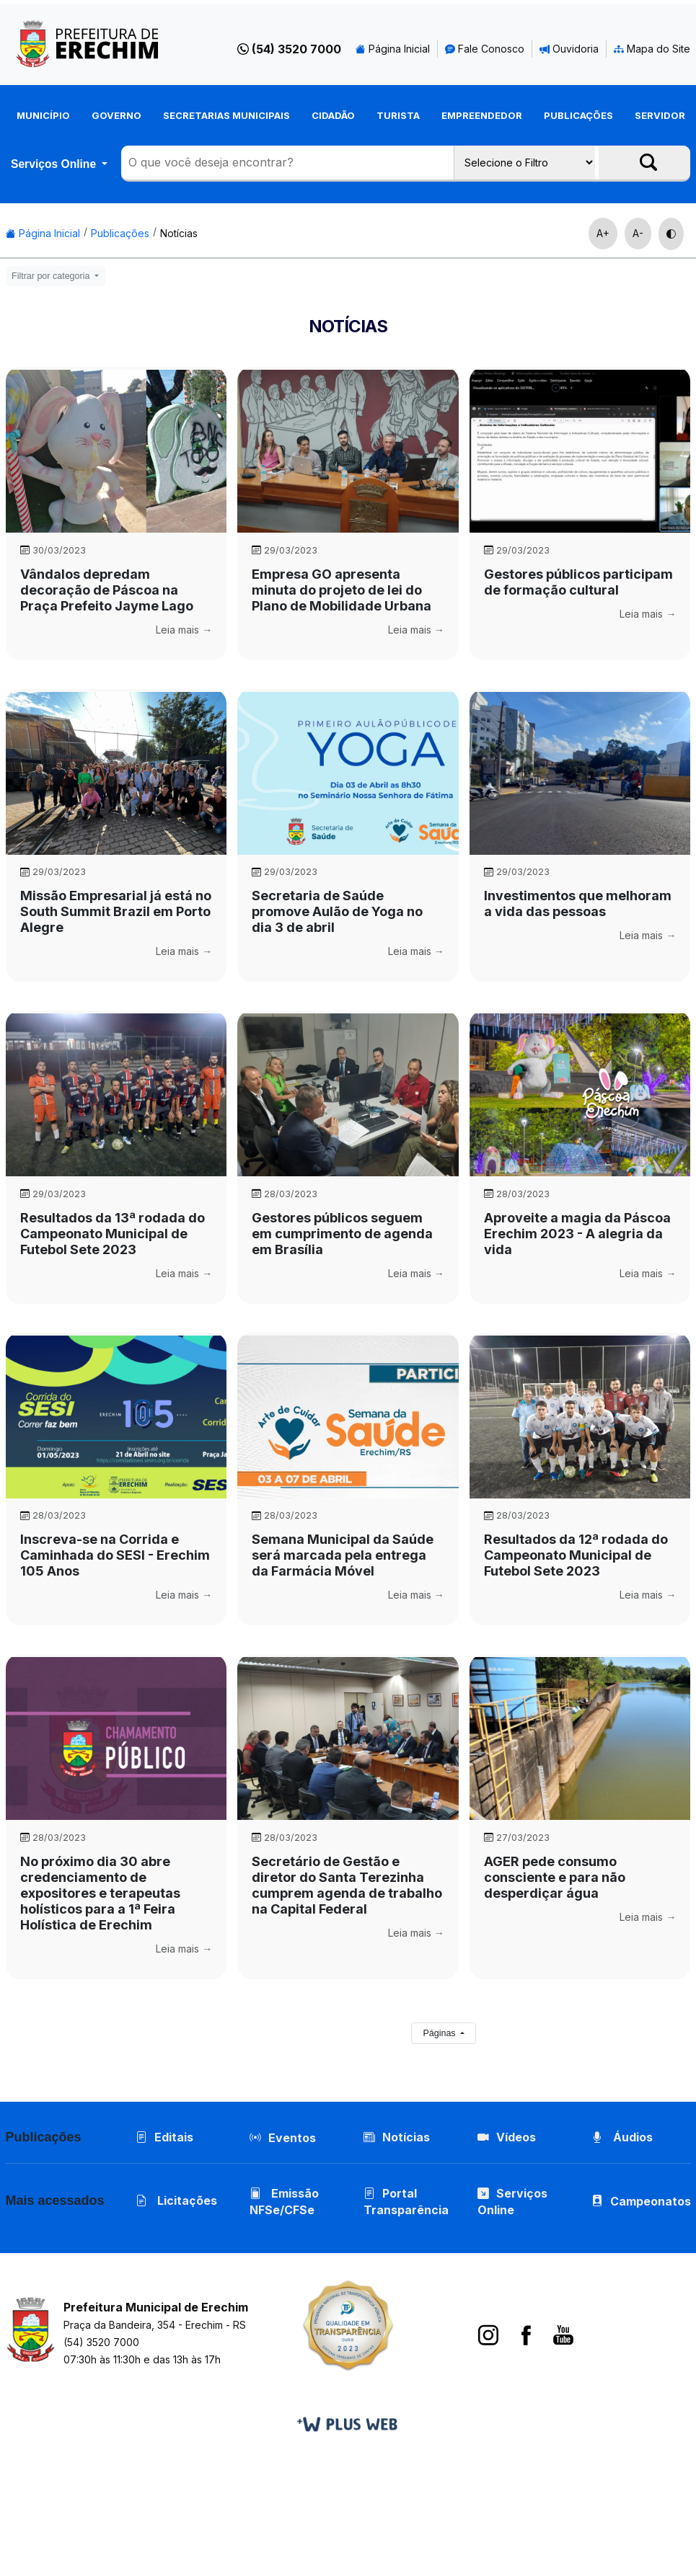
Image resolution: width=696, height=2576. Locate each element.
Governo (116, 115)
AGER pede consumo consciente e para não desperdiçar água (554, 1877)
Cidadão (333, 115)
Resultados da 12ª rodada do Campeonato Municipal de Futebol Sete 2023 (576, 1555)
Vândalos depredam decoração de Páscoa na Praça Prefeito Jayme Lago (106, 590)
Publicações (578, 115)
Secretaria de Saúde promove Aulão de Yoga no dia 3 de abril (337, 911)
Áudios (622, 2137)
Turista (398, 115)
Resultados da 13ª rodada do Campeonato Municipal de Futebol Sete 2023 (112, 1233)
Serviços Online (55, 164)
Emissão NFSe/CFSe (284, 2201)
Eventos (292, 2138)
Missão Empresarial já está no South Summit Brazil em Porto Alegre (115, 911)
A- (638, 233)
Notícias (179, 233)
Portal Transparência (406, 2201)
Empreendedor (481, 115)
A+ (602, 233)
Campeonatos (650, 2201)
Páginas (440, 2033)
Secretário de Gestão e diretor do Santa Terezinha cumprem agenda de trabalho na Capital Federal (347, 1885)
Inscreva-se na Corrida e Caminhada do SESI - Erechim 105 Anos (115, 1555)
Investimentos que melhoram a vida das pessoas (577, 903)
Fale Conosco (484, 49)
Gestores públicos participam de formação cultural (578, 582)
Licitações (176, 2200)
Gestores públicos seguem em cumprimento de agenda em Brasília (342, 1233)
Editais (164, 2137)
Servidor (660, 115)
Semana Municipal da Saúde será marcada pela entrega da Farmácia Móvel (342, 1555)
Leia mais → (184, 629)
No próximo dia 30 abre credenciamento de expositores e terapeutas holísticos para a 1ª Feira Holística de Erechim (100, 1893)
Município (43, 115)
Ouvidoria (569, 49)
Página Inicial (393, 49)
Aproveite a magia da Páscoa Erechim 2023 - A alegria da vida (577, 1233)
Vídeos (506, 2137)
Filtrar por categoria (52, 276)
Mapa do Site (652, 49)
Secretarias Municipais (226, 115)
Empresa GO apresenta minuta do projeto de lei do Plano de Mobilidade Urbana (341, 590)
